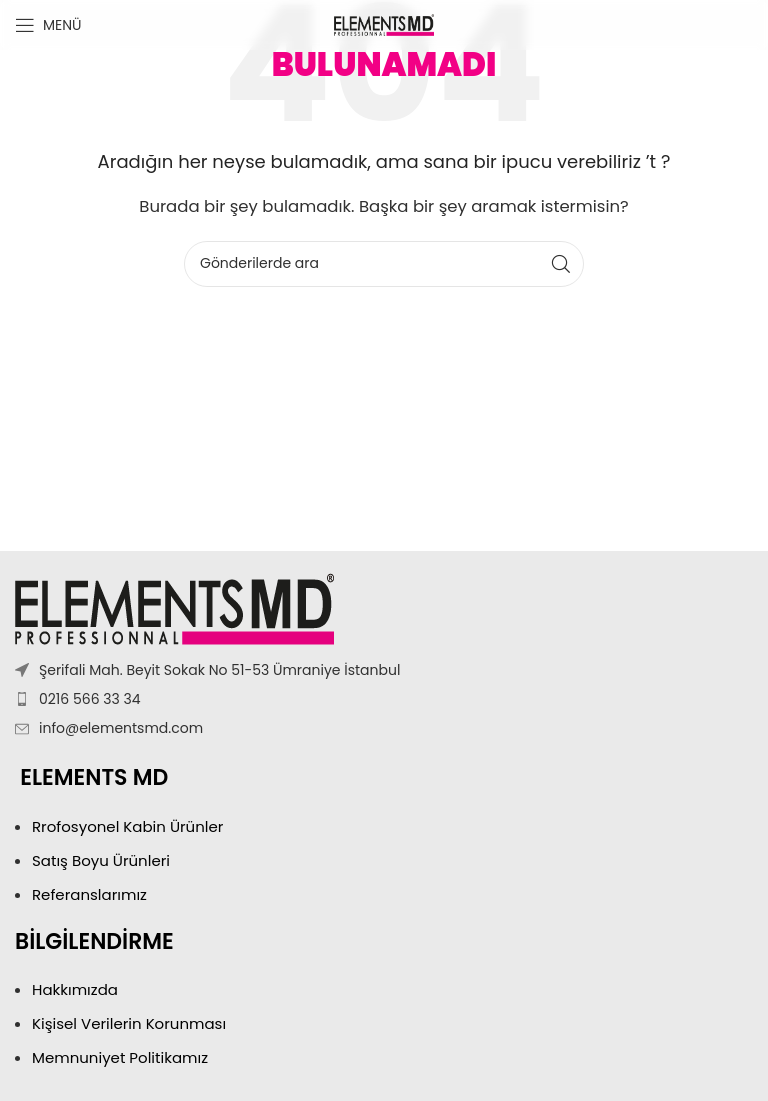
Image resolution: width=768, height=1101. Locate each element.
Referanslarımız (89, 894)
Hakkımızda (75, 989)
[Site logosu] (384, 23)
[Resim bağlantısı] (174, 607)
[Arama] (384, 264)
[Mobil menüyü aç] (48, 25)
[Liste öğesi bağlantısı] (384, 699)
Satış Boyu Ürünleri (103, 860)
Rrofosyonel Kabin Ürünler (129, 826)
